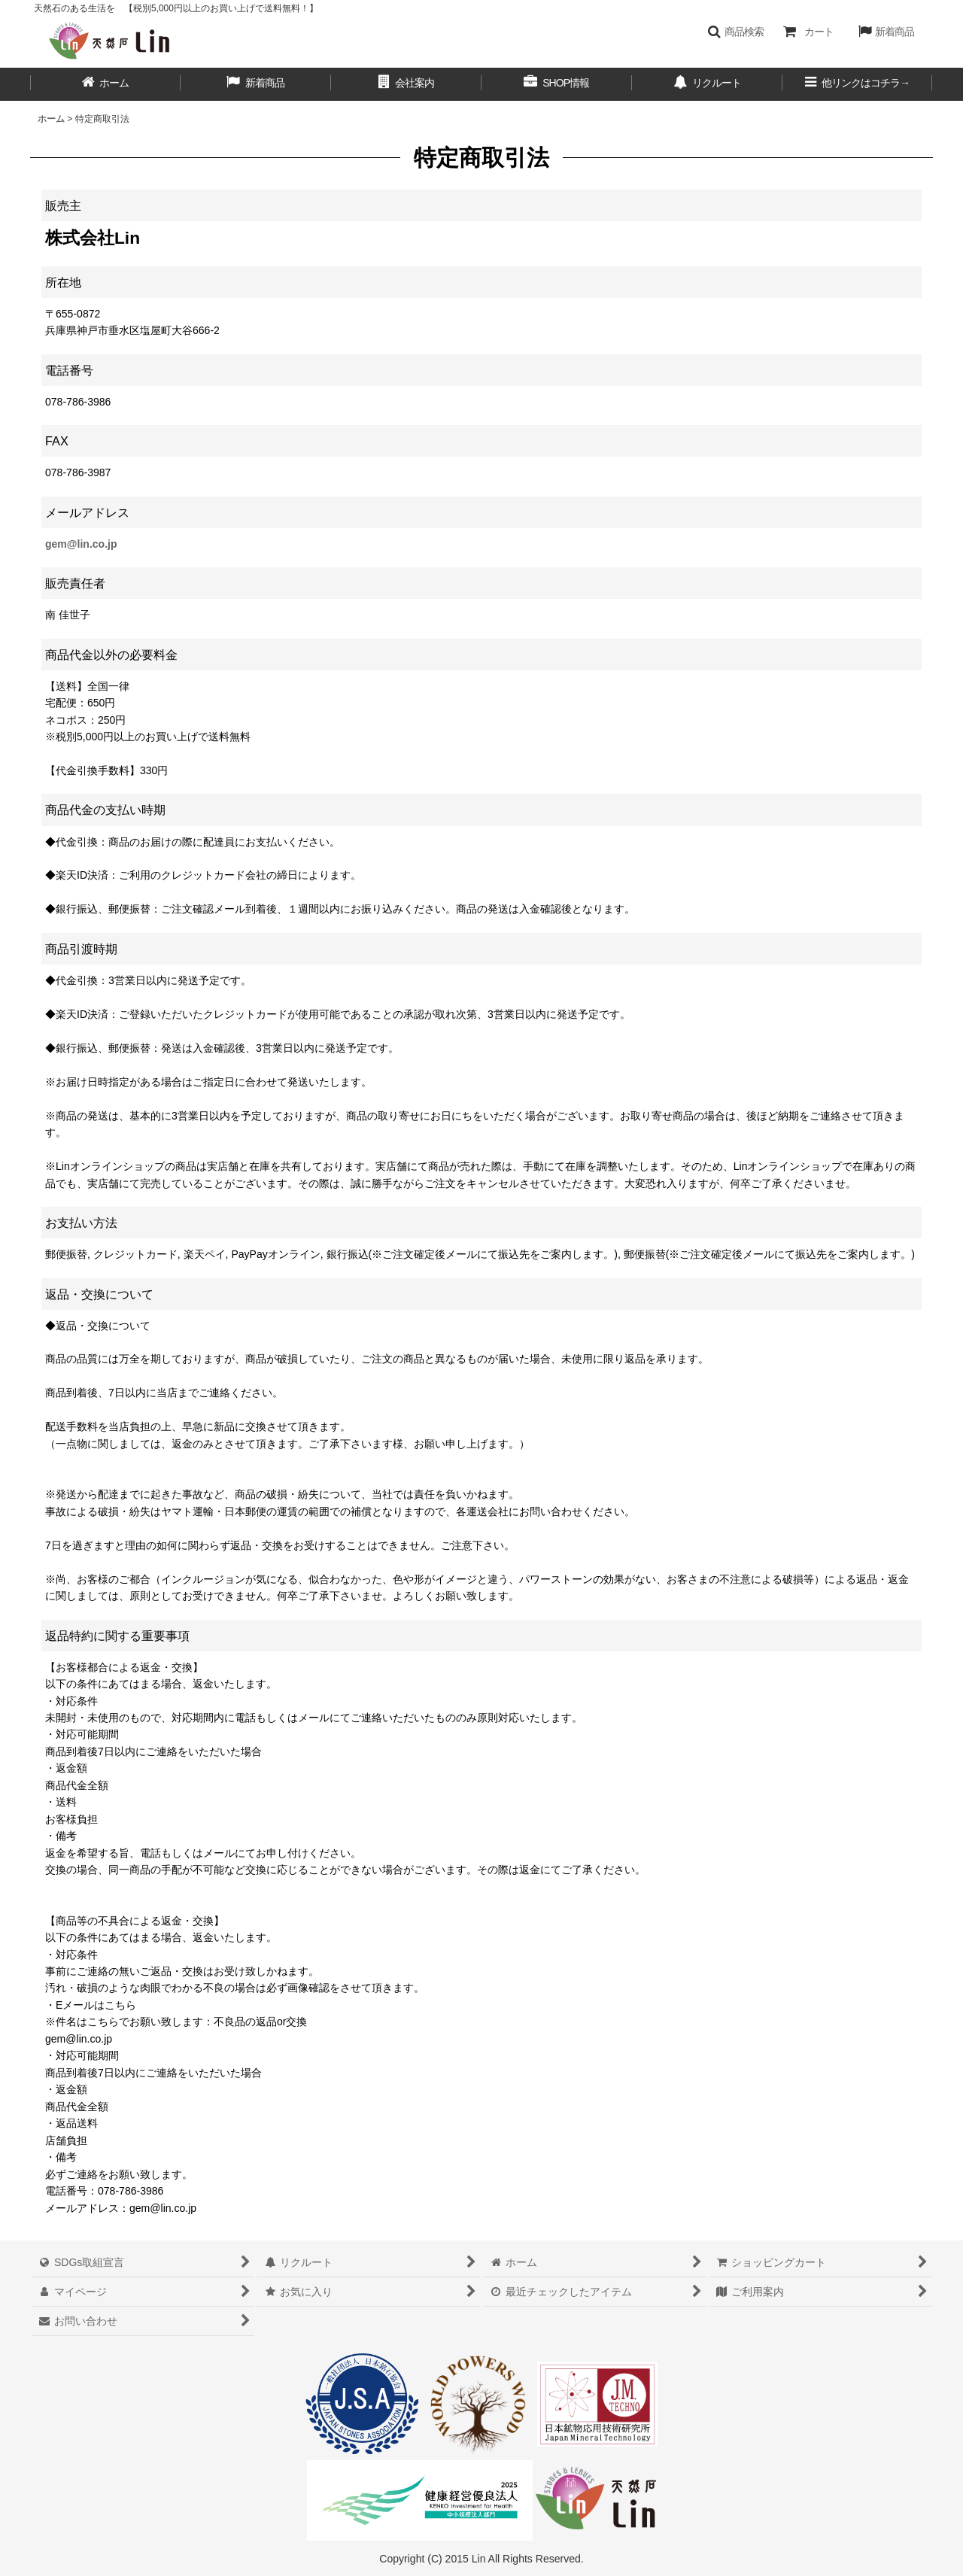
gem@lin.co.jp (81, 544)
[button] (735, 31)
